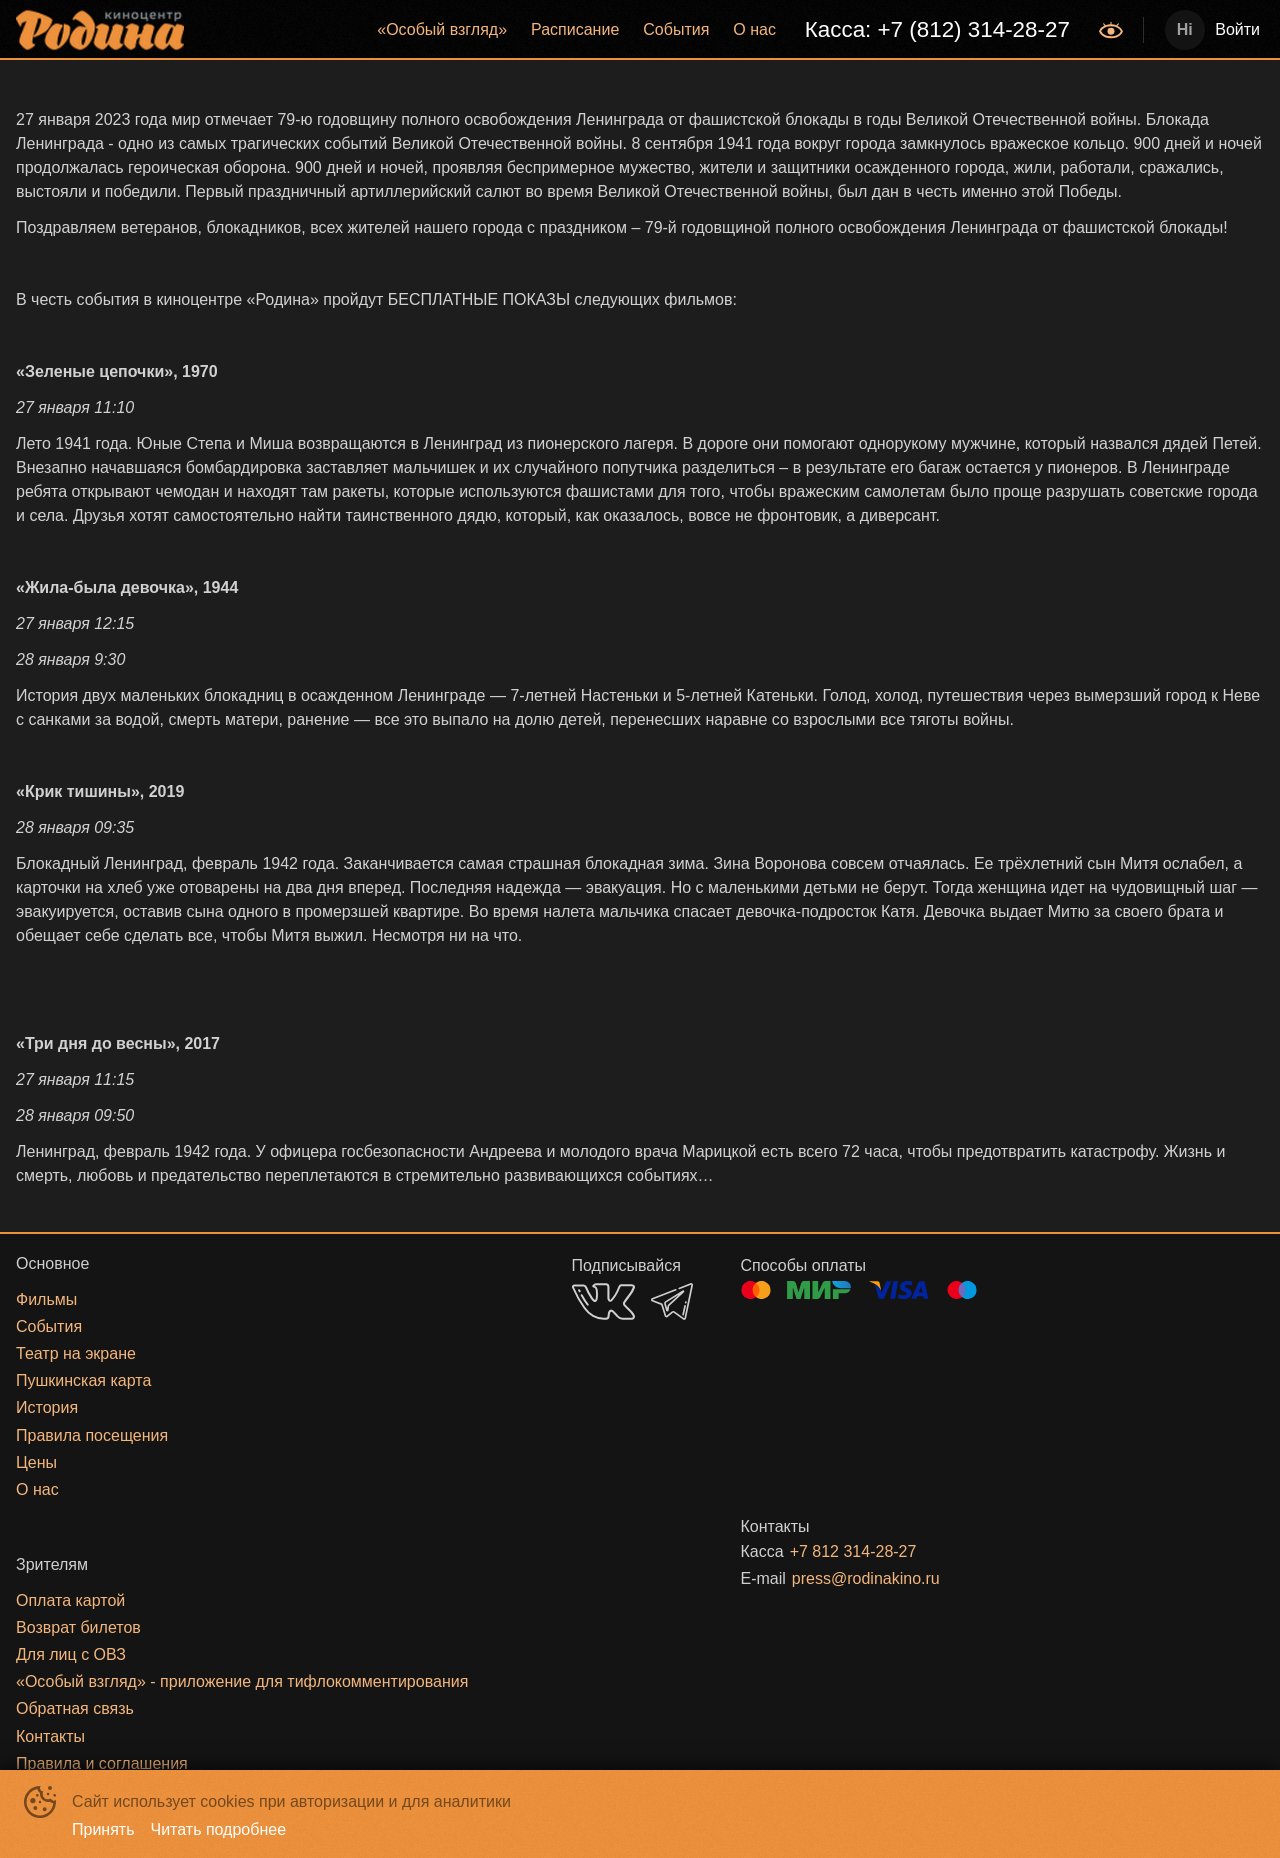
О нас (754, 29)
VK (603, 1301)
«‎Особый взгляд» (442, 29)
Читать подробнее (219, 1829)
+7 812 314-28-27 (853, 1551)
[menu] (643, 30)
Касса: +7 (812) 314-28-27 (937, 29)
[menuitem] (442, 30)
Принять (103, 1829)
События (676, 29)
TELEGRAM (672, 1301)
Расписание (575, 29)
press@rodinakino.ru (866, 1578)
